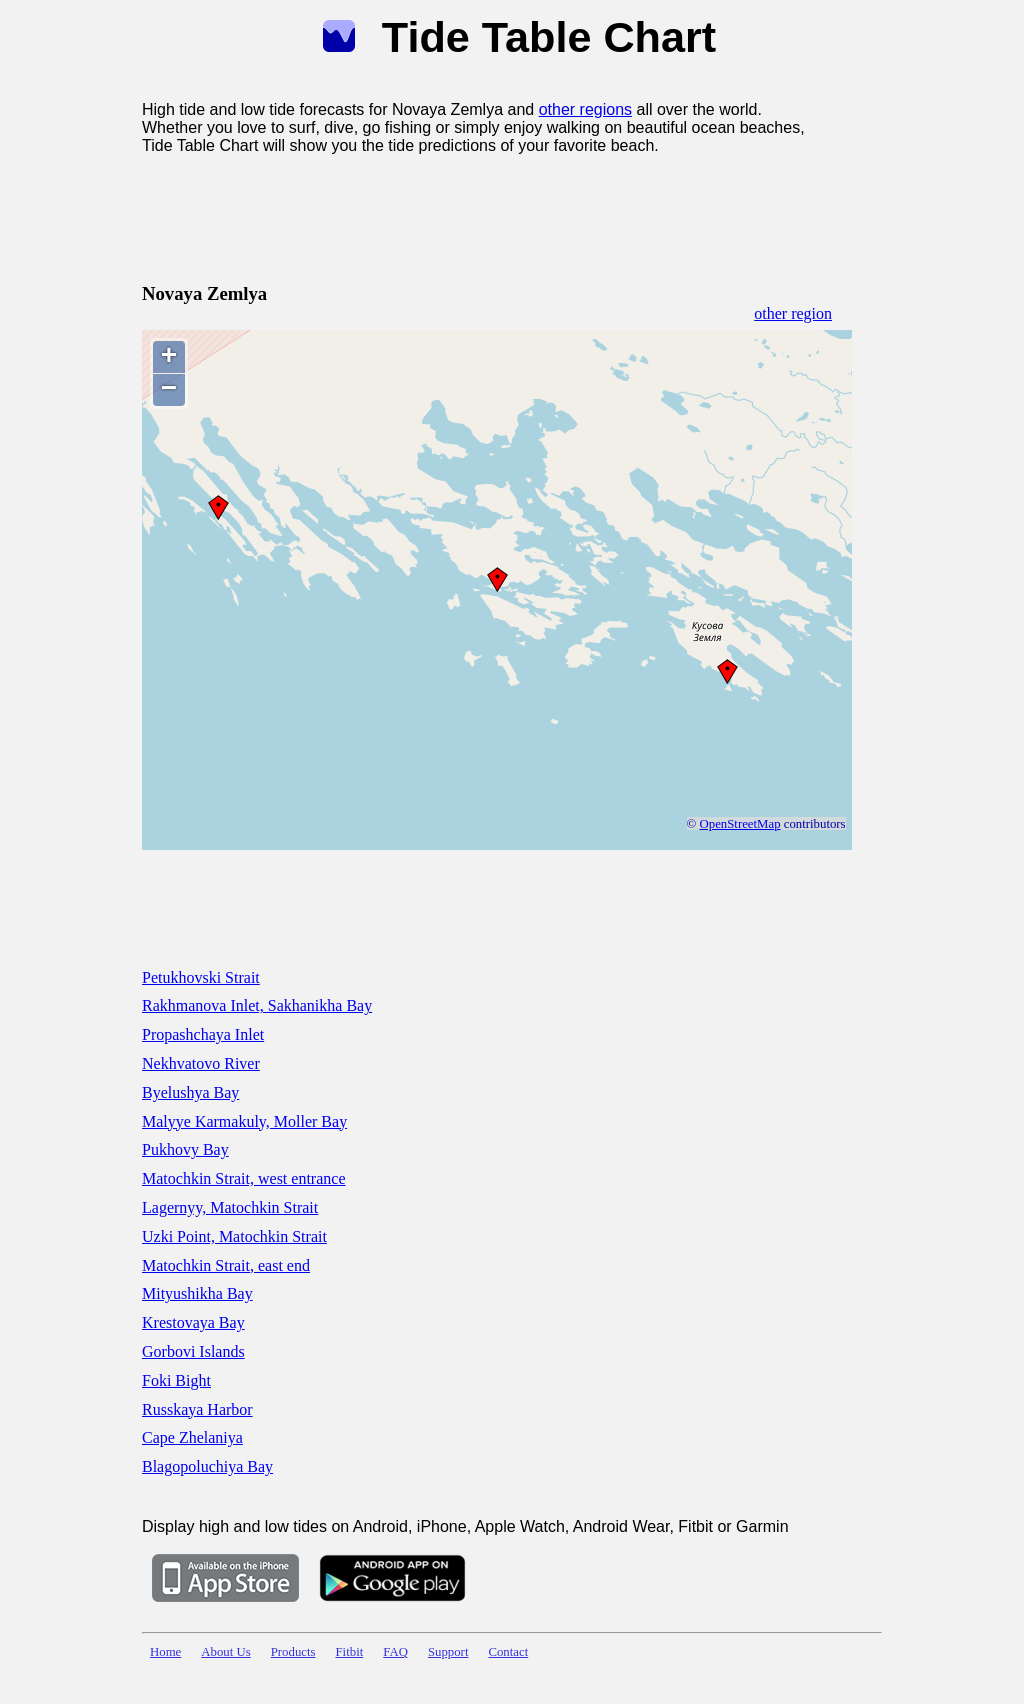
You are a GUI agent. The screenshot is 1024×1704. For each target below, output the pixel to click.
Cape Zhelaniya (192, 1437)
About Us (225, 1652)
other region (793, 313)
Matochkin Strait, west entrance (244, 1178)
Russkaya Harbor (197, 1409)
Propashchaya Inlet (203, 1034)
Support (448, 1652)
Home (165, 1652)
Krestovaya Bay (193, 1322)
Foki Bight (176, 1380)
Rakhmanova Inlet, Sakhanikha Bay (257, 1005)
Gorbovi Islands (193, 1351)
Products (293, 1652)
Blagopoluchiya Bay (207, 1466)
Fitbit (350, 1652)
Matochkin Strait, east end (226, 1265)
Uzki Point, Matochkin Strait (234, 1236)
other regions (585, 109)
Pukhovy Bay (185, 1149)
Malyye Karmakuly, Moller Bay (244, 1121)
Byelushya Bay (190, 1092)
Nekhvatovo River (201, 1063)
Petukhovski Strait (201, 977)
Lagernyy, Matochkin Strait (230, 1207)
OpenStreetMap (740, 824)
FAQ (395, 1652)
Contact (508, 1652)
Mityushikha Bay (197, 1293)
